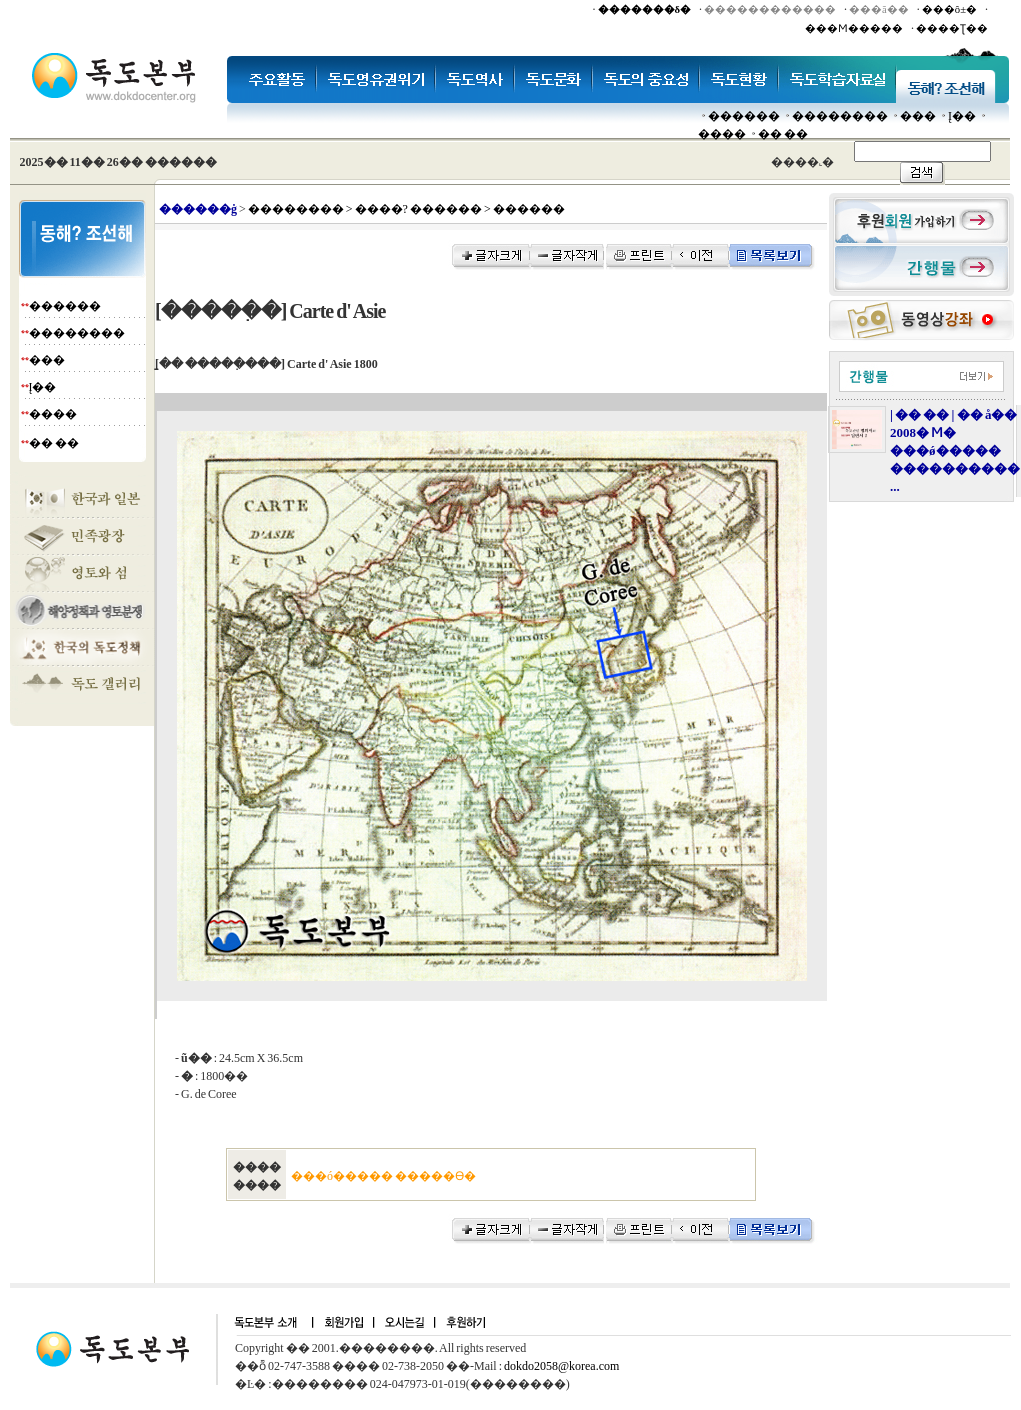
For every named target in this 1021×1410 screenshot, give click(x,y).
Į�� (962, 116)
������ (744, 116)
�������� (840, 116)
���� (722, 134)
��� (918, 116)
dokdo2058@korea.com (561, 1366)
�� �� (783, 134)
